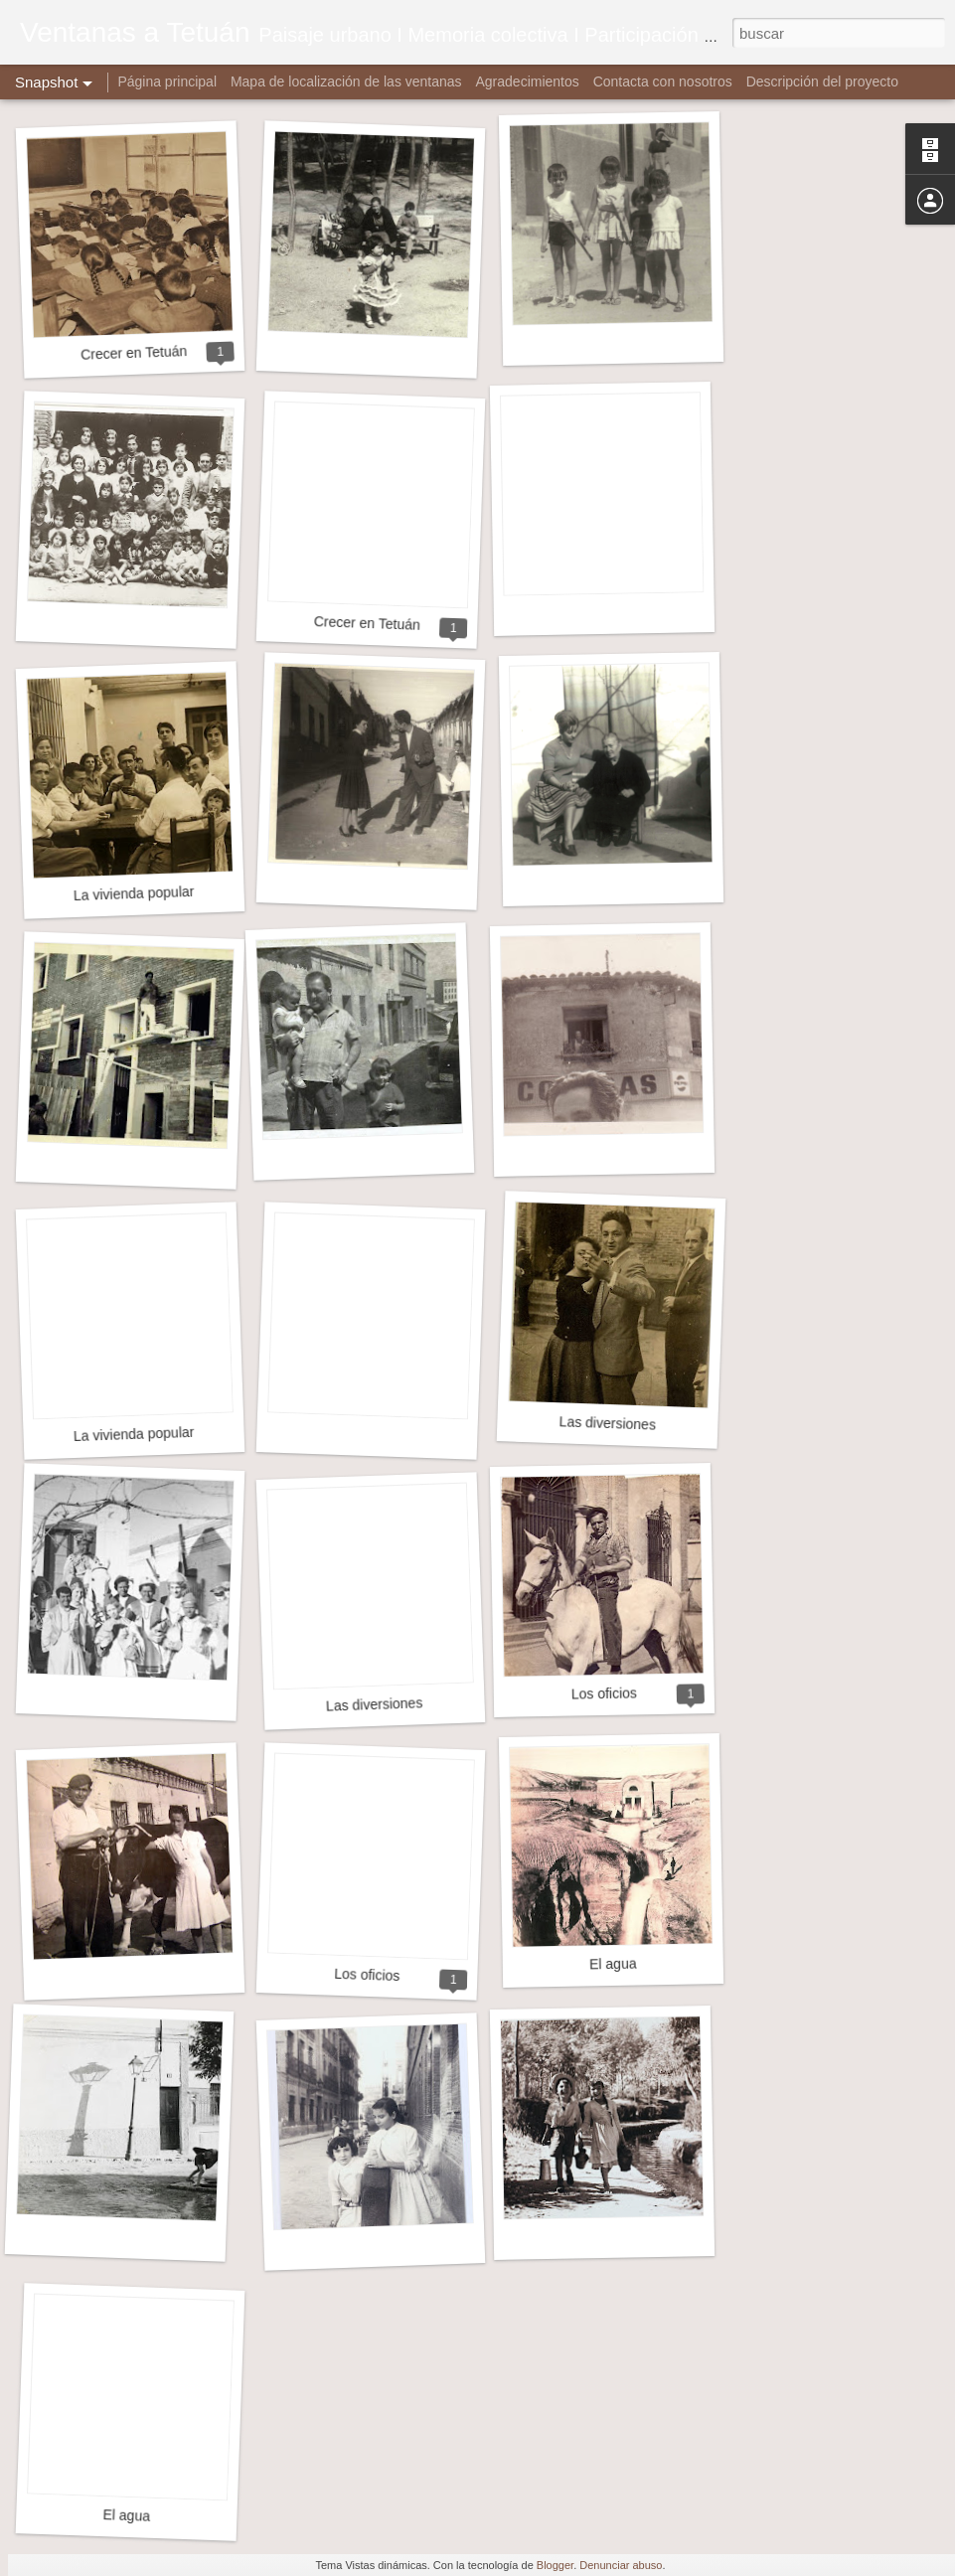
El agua (613, 1964)
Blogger (555, 2565)
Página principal (167, 81)
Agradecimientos (527, 81)
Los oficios (604, 1693)
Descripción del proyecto (822, 81)
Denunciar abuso (620, 2565)
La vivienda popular (134, 893)
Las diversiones (607, 1422)
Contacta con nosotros (662, 81)
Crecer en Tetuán (134, 353)
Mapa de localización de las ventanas (346, 81)
